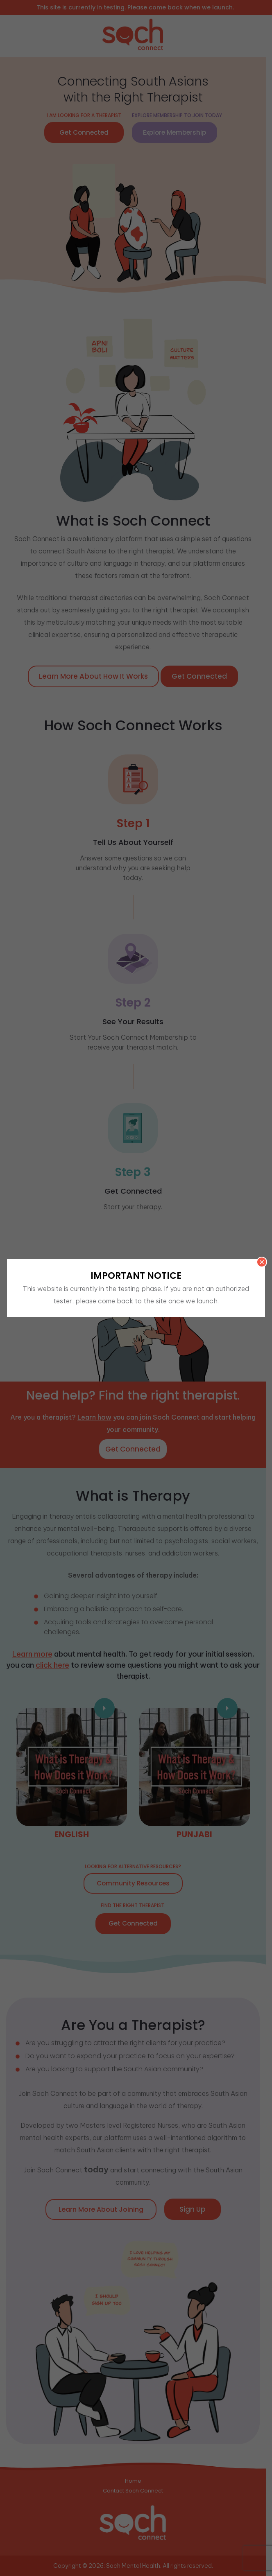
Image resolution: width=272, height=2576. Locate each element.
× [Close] (262, 1262)
